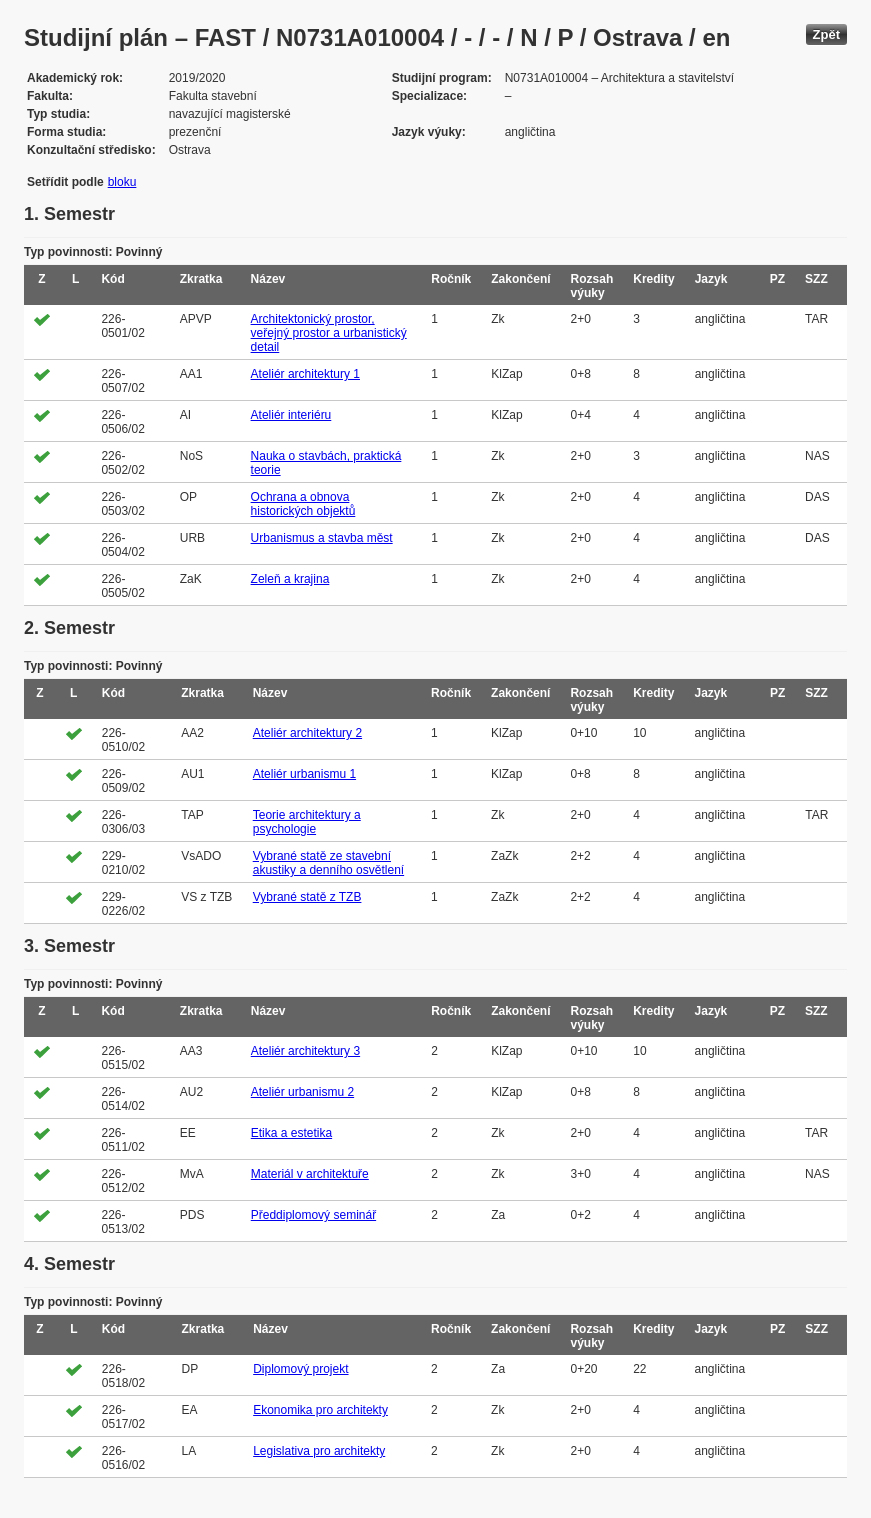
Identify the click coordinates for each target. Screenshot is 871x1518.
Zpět (826, 34)
